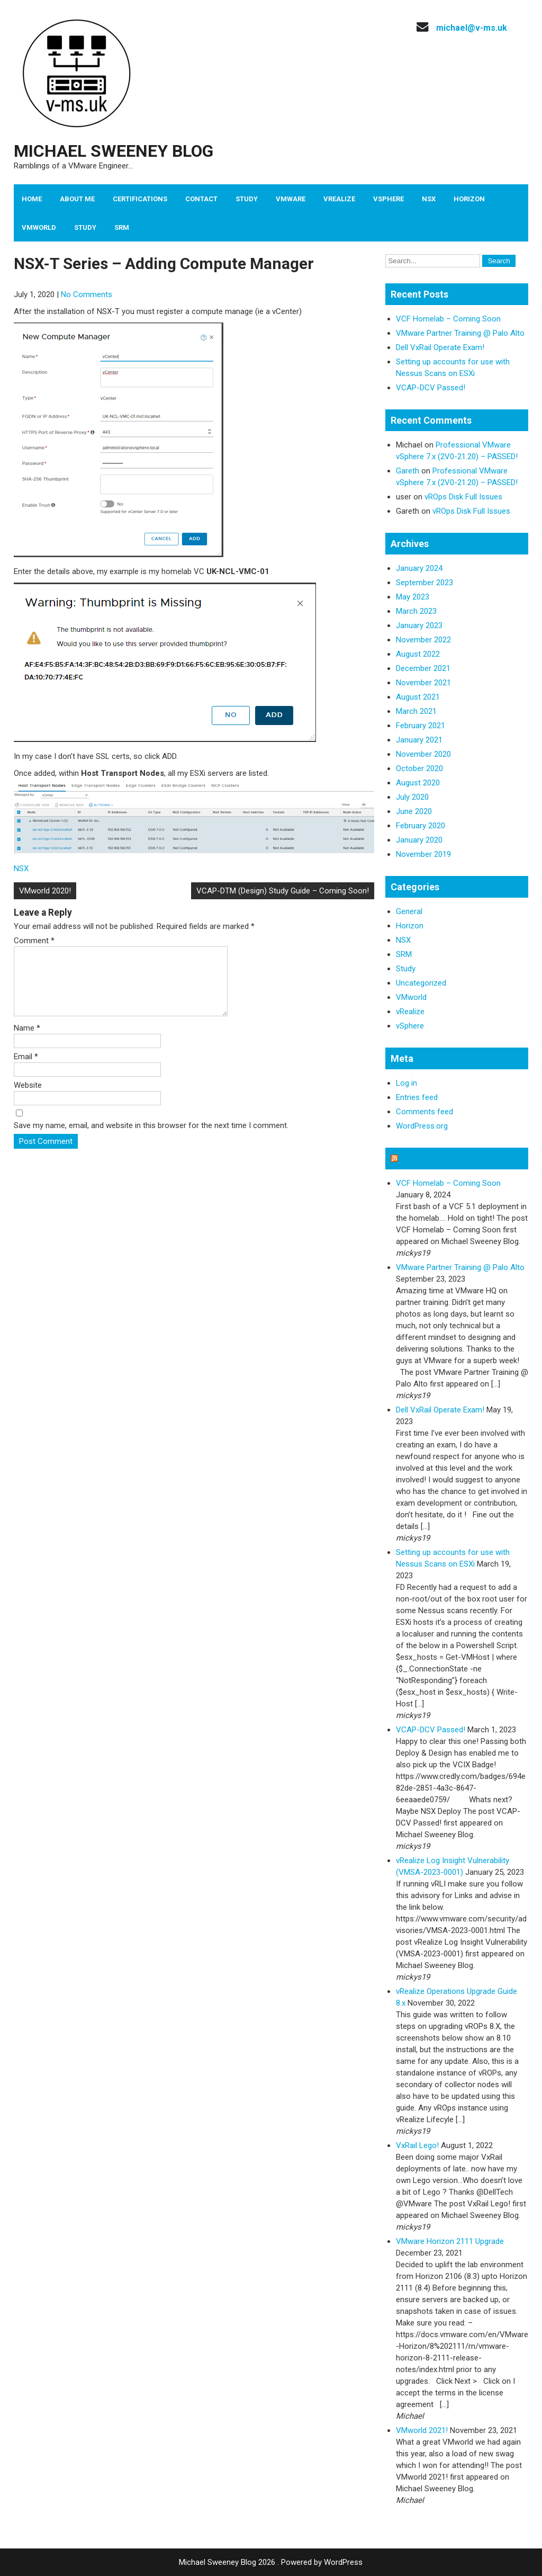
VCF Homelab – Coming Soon (448, 319)
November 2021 (423, 682)
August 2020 (418, 783)
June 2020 (414, 811)
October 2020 (419, 768)
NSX (429, 199)
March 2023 (416, 611)
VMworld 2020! (45, 891)
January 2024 (419, 568)
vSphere (388, 199)
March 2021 (416, 711)
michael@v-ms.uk (471, 28)
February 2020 (420, 825)
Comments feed (424, 1111)
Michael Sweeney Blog (113, 151)
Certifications (140, 199)
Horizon (469, 199)
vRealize (339, 199)
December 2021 (423, 668)
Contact (201, 199)
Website (28, 1098)
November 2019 (423, 854)
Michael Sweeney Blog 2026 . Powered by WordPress (271, 2562)
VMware (290, 199)
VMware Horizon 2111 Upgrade (450, 2241)
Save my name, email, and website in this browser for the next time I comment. (151, 1138)
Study (247, 199)
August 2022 (418, 654)
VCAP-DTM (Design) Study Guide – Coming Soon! (282, 891)
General (409, 911)
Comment (34, 940)
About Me (77, 199)
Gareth (407, 471)
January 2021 (419, 740)
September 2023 (424, 582)
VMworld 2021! (422, 2430)
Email (26, 1069)
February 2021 (420, 725)
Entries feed (417, 1097)
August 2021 (418, 697)
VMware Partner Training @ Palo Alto (460, 333)
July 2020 (412, 797)
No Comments (86, 294)
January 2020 (419, 840)
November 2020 (423, 754)
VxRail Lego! (417, 2145)
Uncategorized (421, 983)
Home (32, 199)
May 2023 (412, 597)
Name (27, 1040)
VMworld (39, 227)
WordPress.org (422, 1126)
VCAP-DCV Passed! (430, 387)
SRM (121, 227)
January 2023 (419, 625)
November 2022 (423, 640)
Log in (406, 1083)
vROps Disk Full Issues (463, 497)
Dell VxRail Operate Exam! (440, 347)
